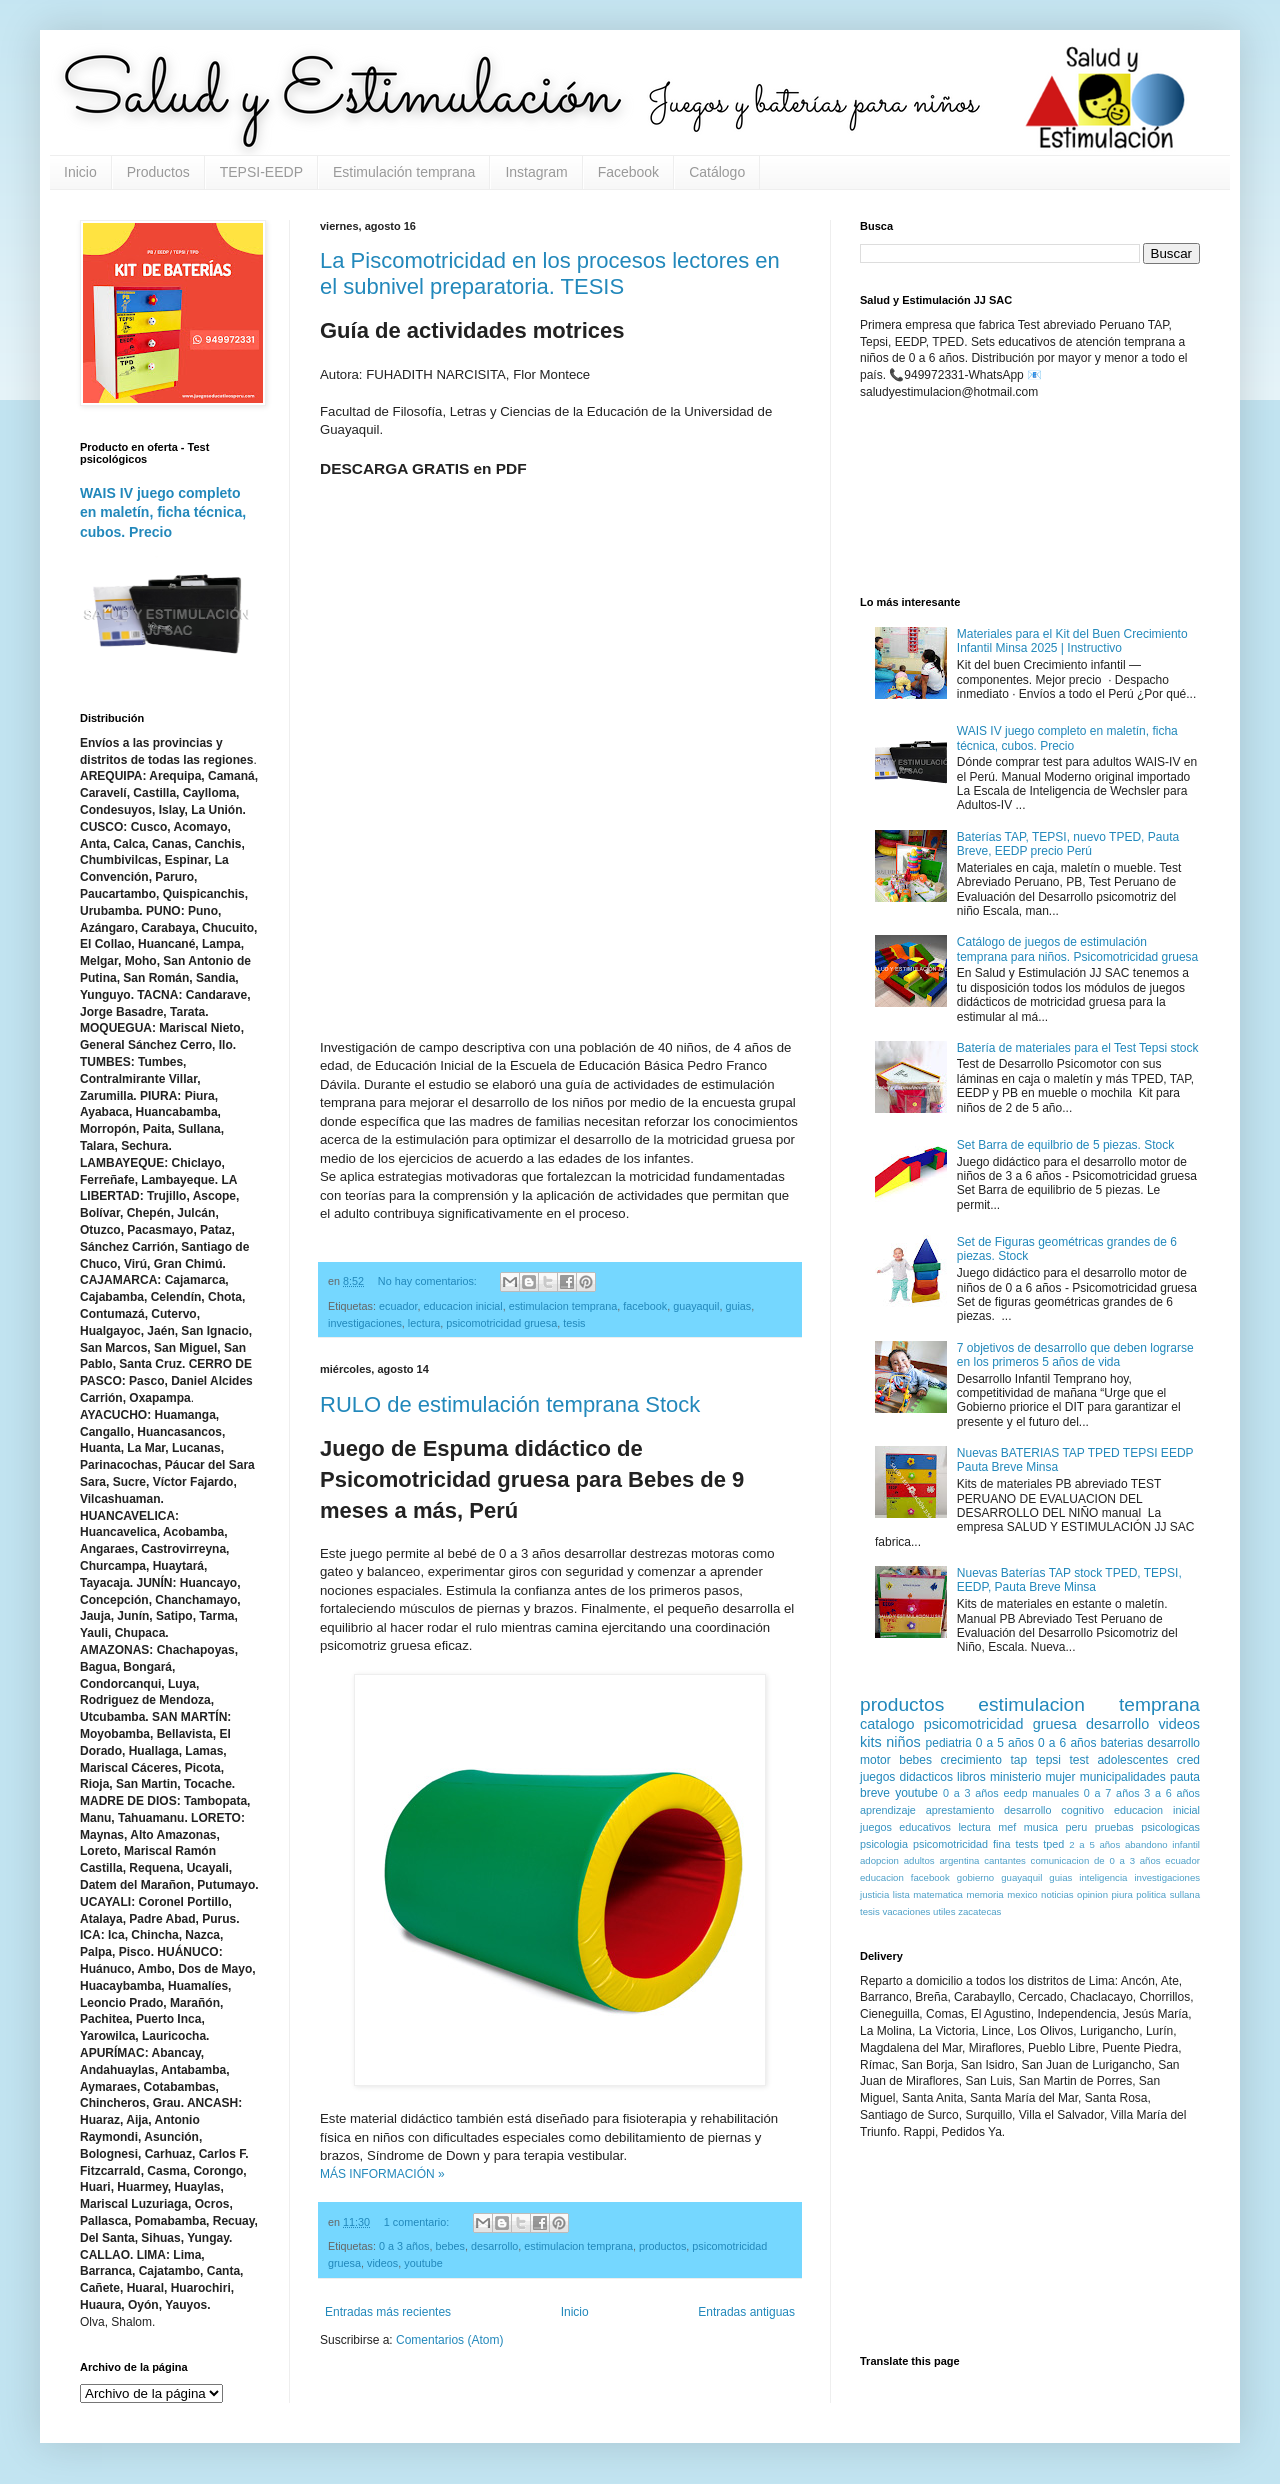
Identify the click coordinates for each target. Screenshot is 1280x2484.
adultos (919, 1860)
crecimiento (970, 1760)
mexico (1022, 1894)
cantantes (1005, 1860)
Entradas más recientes (388, 2312)
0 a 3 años (404, 2246)
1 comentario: (418, 2222)
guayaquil (696, 1306)
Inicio (80, 172)
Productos (158, 172)
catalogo (887, 1724)
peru (1077, 1827)
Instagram (536, 172)
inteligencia (1103, 1877)
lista (901, 1894)
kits (871, 1742)
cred (1188, 1760)
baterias (1122, 1743)
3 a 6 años (1172, 1793)
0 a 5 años (1005, 1743)
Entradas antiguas (746, 2312)
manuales (1055, 1793)
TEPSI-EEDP (261, 172)
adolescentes (1132, 1760)
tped (1053, 1844)
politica (1151, 1894)
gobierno (975, 1877)
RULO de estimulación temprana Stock (510, 1404)
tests (1027, 1844)
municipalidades (1123, 1777)
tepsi (1048, 1760)
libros (971, 1777)
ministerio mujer (1033, 1777)
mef (1007, 1827)
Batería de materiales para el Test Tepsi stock (1078, 1048)
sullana (1185, 1894)
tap (1018, 1760)
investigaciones (365, 1323)
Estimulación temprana (404, 172)
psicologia (884, 1844)
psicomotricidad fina (961, 1844)
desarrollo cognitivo (1054, 1810)
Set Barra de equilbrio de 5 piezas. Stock (1065, 1145)
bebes (449, 2246)
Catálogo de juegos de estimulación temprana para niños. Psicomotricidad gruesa (1077, 949)
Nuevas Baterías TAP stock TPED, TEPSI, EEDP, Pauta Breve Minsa (1069, 1580)
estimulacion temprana (563, 1306)
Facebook (628, 172)
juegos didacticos (906, 1777)
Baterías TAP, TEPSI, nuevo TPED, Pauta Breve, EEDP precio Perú (1068, 844)
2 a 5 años (1094, 1844)
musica (1041, 1827)
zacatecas (979, 1911)
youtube (423, 2263)
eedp (1015, 1793)
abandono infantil (1162, 1844)
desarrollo (494, 2246)
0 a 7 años (1112, 1793)
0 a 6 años (1067, 1743)
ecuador (398, 1306)
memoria (984, 1894)
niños (903, 1742)
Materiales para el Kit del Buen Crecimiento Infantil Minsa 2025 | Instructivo (1072, 641)
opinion (1092, 1894)
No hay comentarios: (429, 1281)
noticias (1057, 1894)
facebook (645, 1306)
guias (738, 1306)
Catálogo (717, 172)
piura (1121, 1894)
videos (382, 2263)
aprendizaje (888, 1810)
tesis (574, 1323)
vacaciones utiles (918, 1911)
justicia (874, 1894)
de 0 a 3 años (1127, 1860)
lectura (424, 1323)
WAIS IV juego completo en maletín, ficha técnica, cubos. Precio (163, 512)
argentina (959, 1860)
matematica (938, 1894)
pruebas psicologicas (1147, 1827)
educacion (882, 1877)
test (1079, 1760)
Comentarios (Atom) (449, 2340)
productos (662, 2246)
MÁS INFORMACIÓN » (382, 2174)
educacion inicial (462, 1306)
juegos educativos (905, 1827)
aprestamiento (960, 1810)
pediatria (949, 1743)
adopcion (879, 1860)
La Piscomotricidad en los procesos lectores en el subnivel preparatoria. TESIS (550, 273)
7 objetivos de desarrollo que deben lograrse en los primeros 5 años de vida (1075, 1355)
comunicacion (1060, 1860)
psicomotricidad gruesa (501, 1323)
